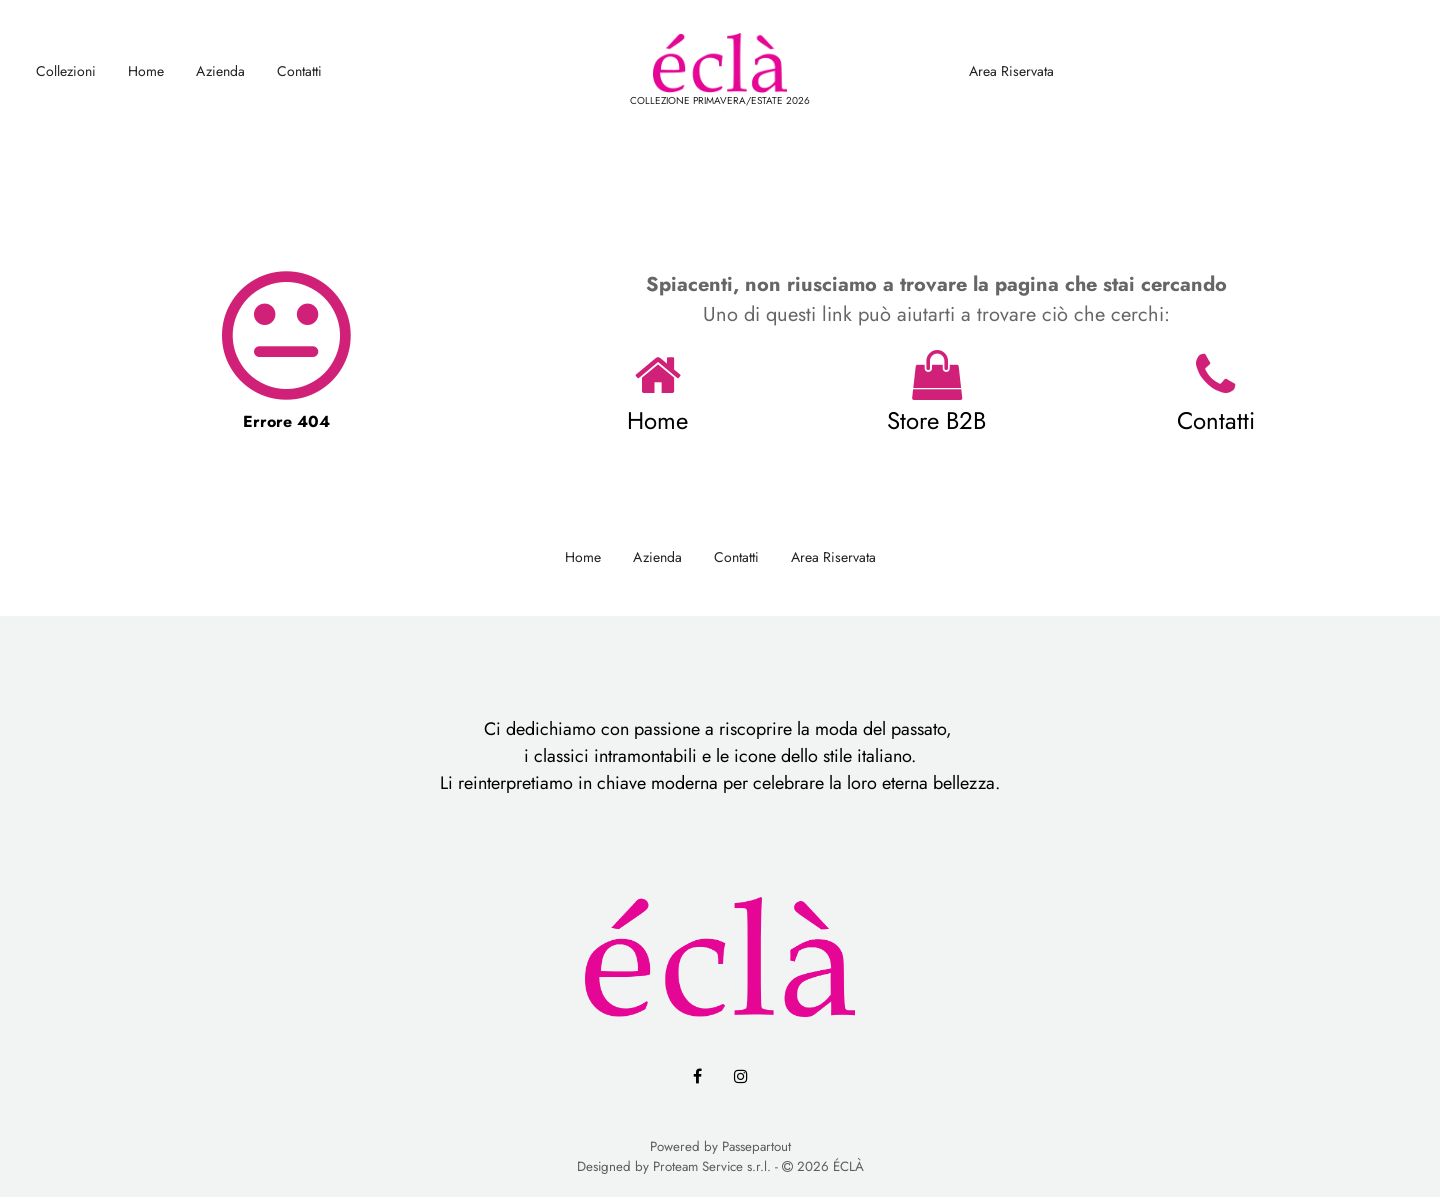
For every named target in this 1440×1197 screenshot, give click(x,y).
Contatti (299, 71)
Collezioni (66, 71)
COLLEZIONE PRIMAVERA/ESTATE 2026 (720, 100)
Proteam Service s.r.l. (712, 1166)
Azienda (220, 71)
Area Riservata (1011, 71)
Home (146, 71)
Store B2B (936, 420)
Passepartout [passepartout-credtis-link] (756, 1146)
